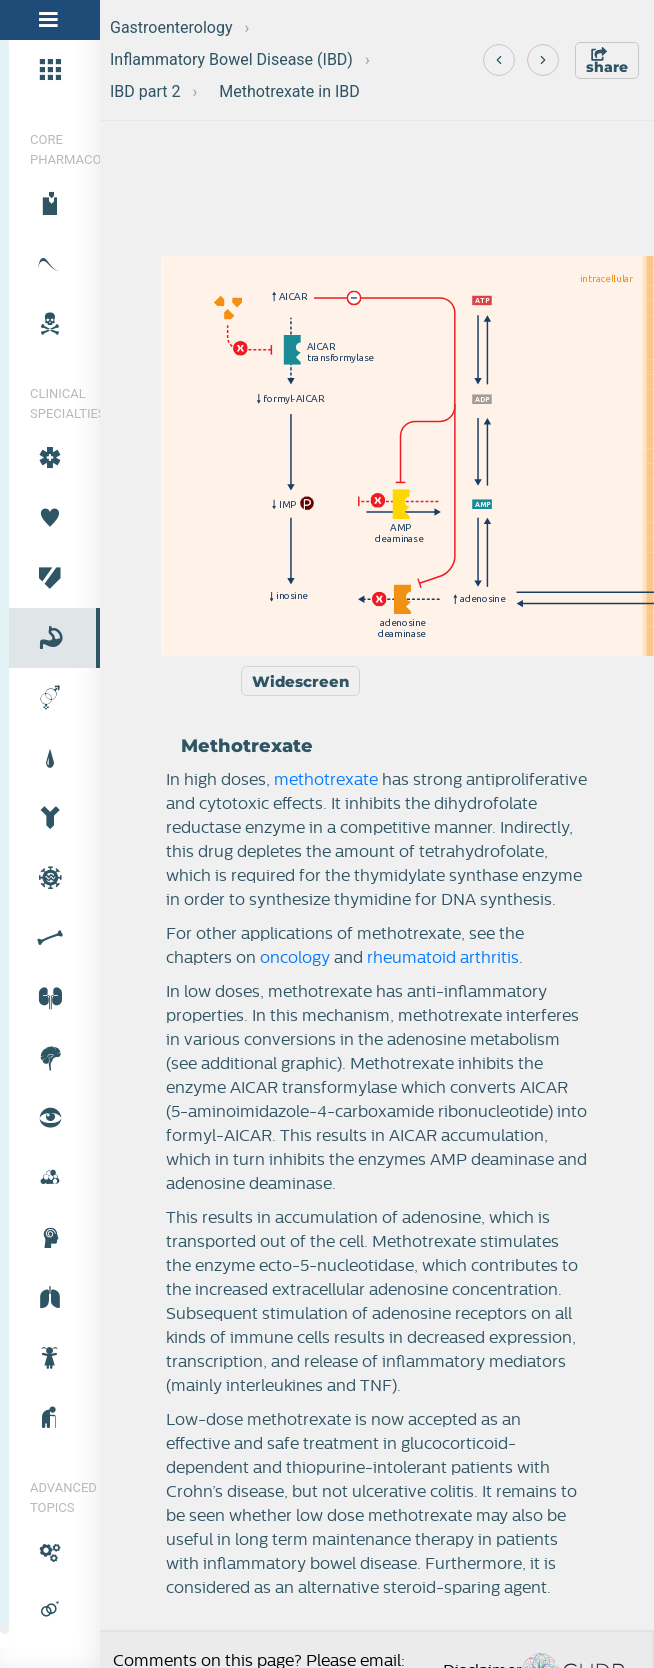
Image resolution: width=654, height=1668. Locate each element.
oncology (295, 958)
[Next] (543, 60)
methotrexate (326, 780)
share (607, 61)
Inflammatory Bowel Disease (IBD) (231, 59)
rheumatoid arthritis (443, 958)
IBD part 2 (145, 91)
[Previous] (499, 60)
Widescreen (300, 681)
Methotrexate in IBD (289, 91)
